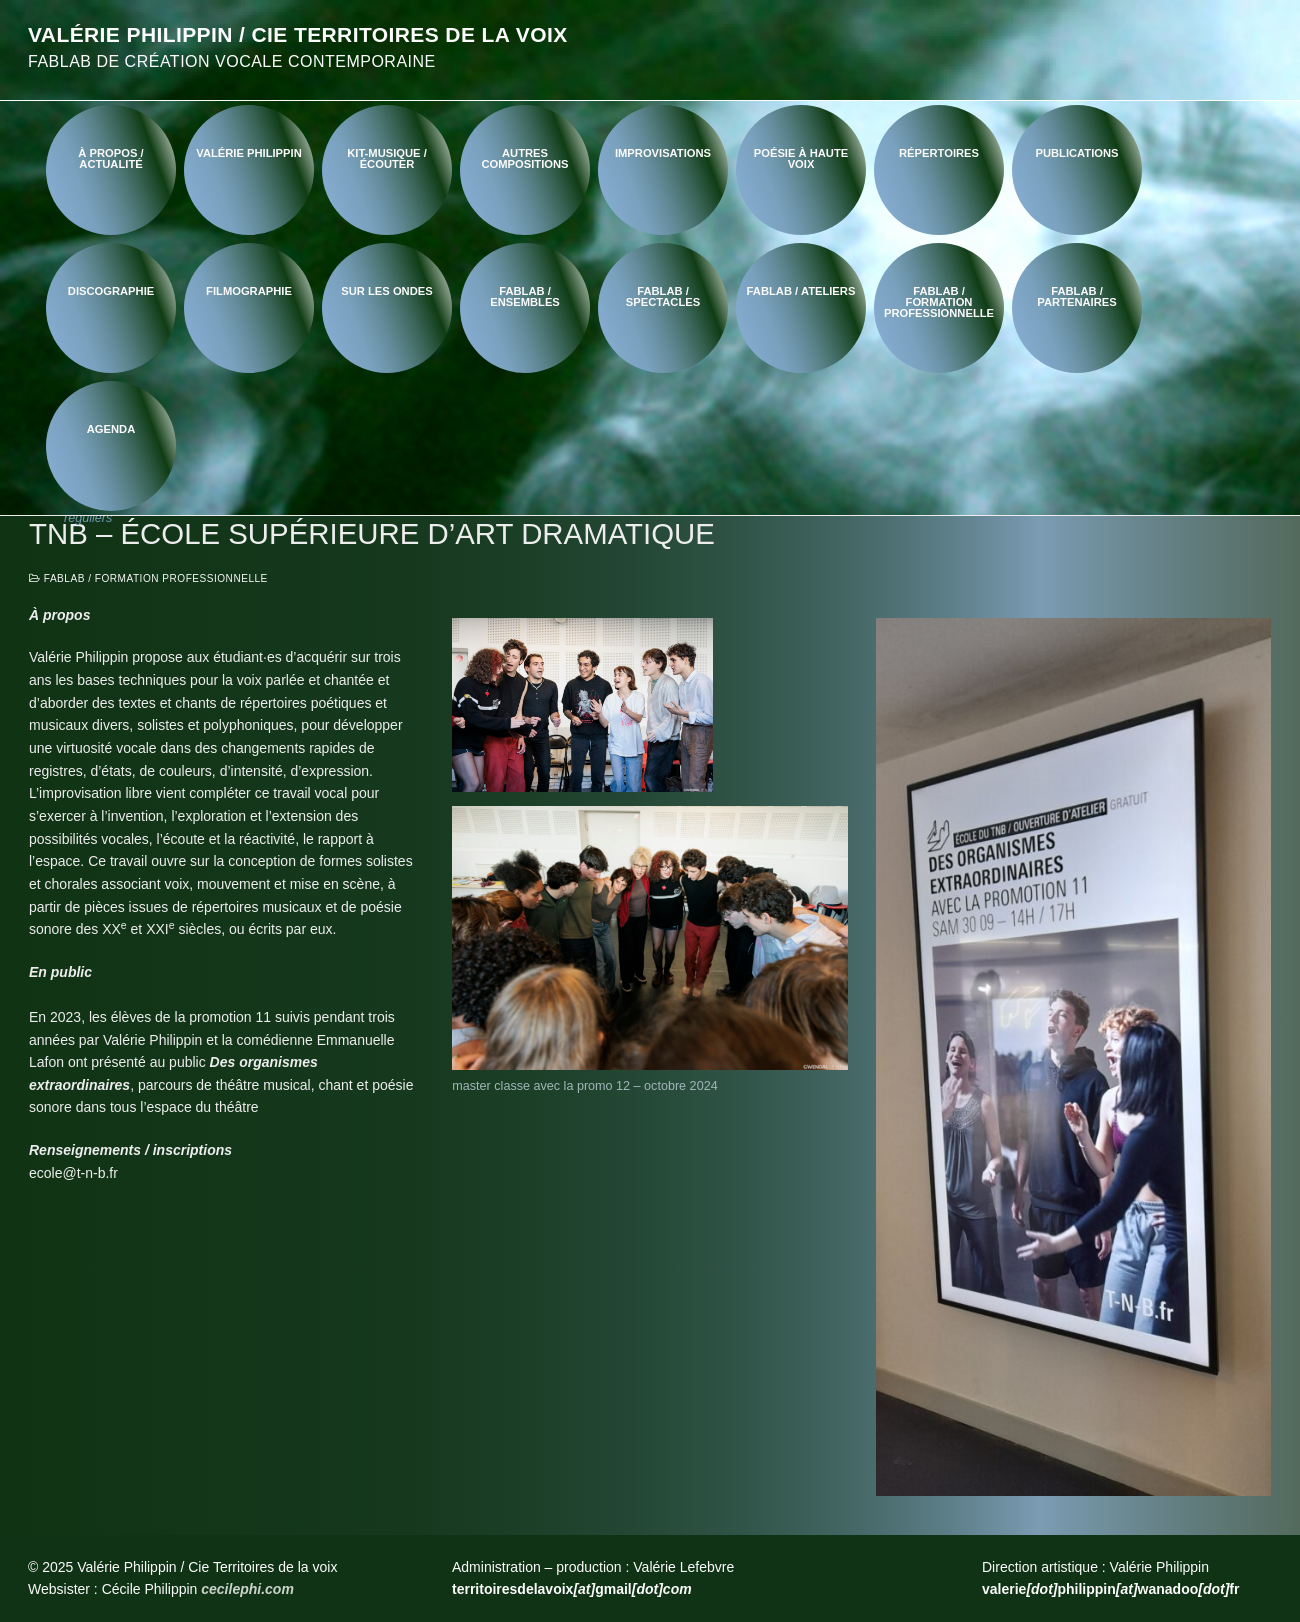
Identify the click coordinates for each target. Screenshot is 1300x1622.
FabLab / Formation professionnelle (148, 578)
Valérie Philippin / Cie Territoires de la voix (298, 34)
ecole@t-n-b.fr (73, 1173)
